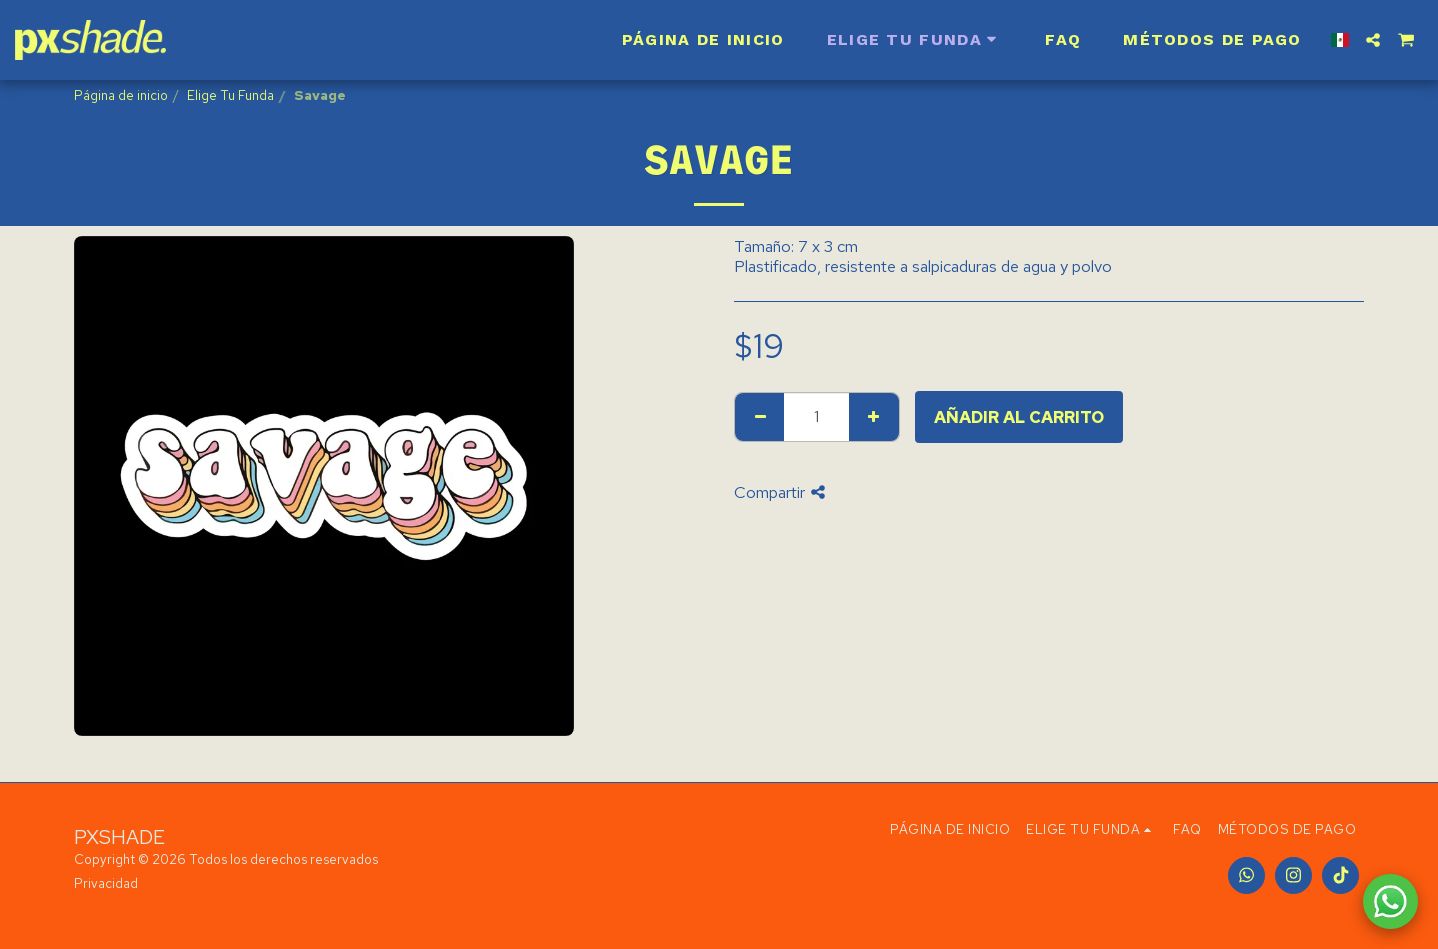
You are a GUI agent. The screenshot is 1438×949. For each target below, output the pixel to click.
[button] (1373, 40)
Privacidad (106, 883)
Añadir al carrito (1019, 417)
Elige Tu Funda (230, 95)
